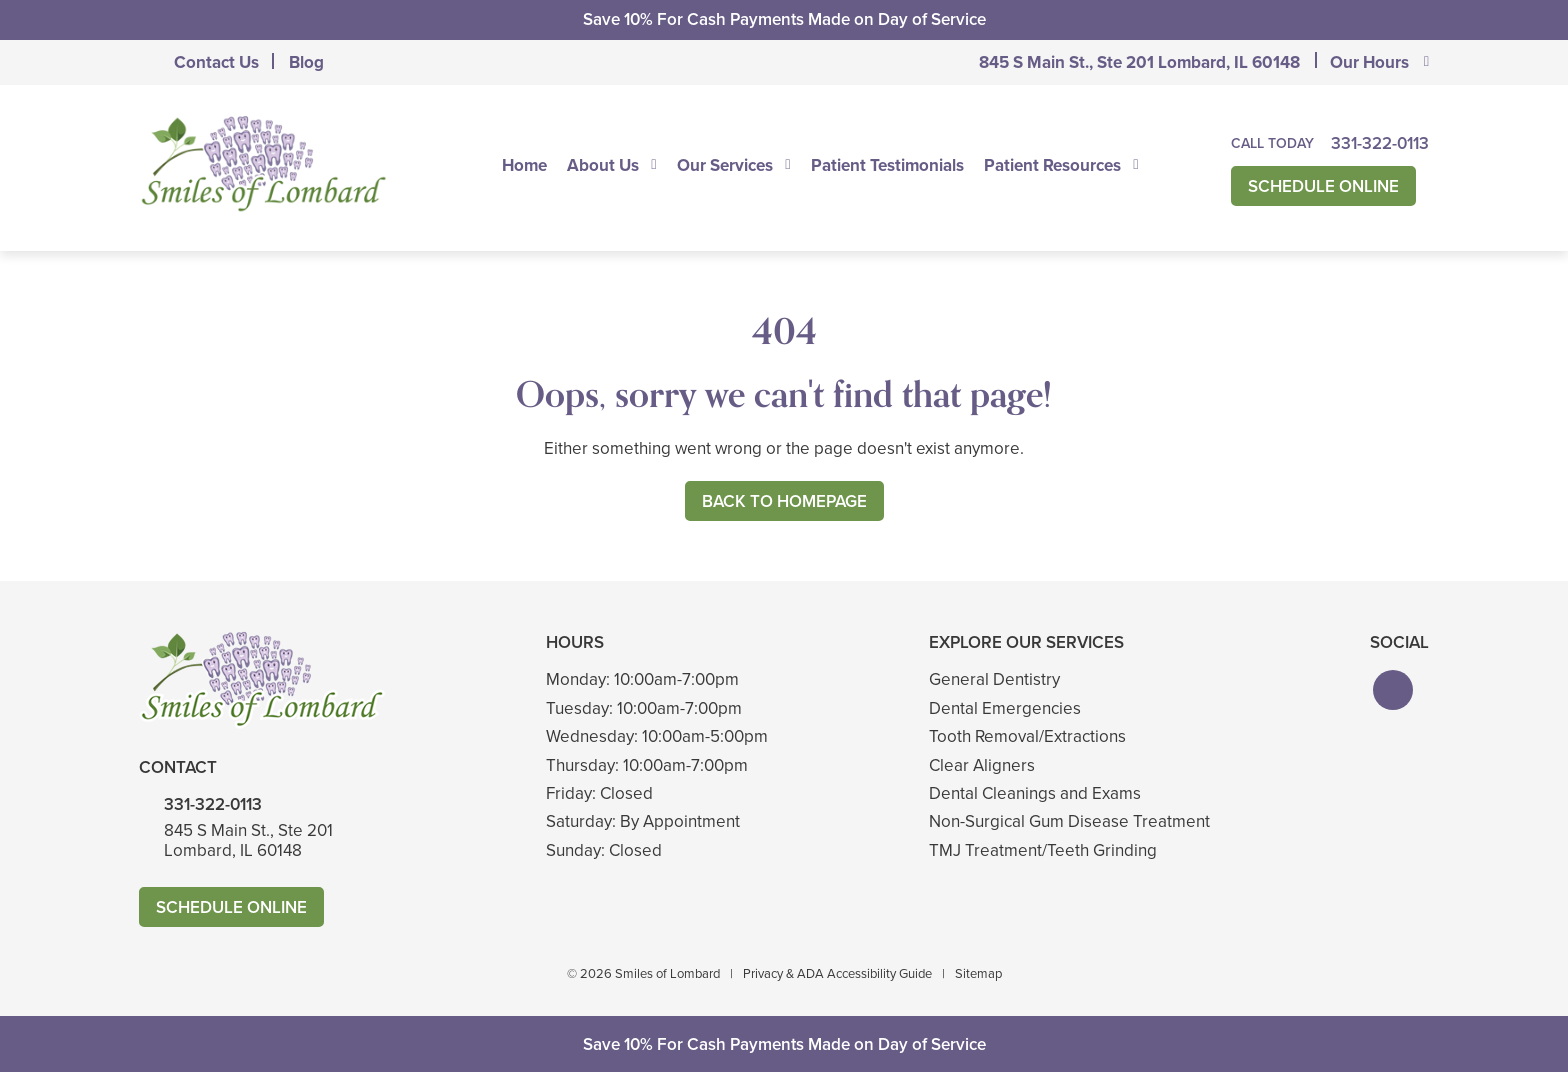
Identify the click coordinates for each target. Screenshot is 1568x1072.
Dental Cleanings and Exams (1035, 793)
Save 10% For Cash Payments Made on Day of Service (784, 19)
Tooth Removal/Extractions (1027, 736)
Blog (306, 62)
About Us (603, 165)
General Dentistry (994, 679)
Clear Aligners (982, 765)
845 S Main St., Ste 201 (1139, 62)
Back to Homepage (784, 501)
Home (524, 165)
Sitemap (978, 973)
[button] (1393, 690)
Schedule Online (1323, 186)
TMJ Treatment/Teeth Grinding (1043, 850)
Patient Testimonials (887, 165)
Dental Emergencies (1005, 708)
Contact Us (216, 62)
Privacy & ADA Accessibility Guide (837, 973)
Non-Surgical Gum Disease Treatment (1069, 821)
